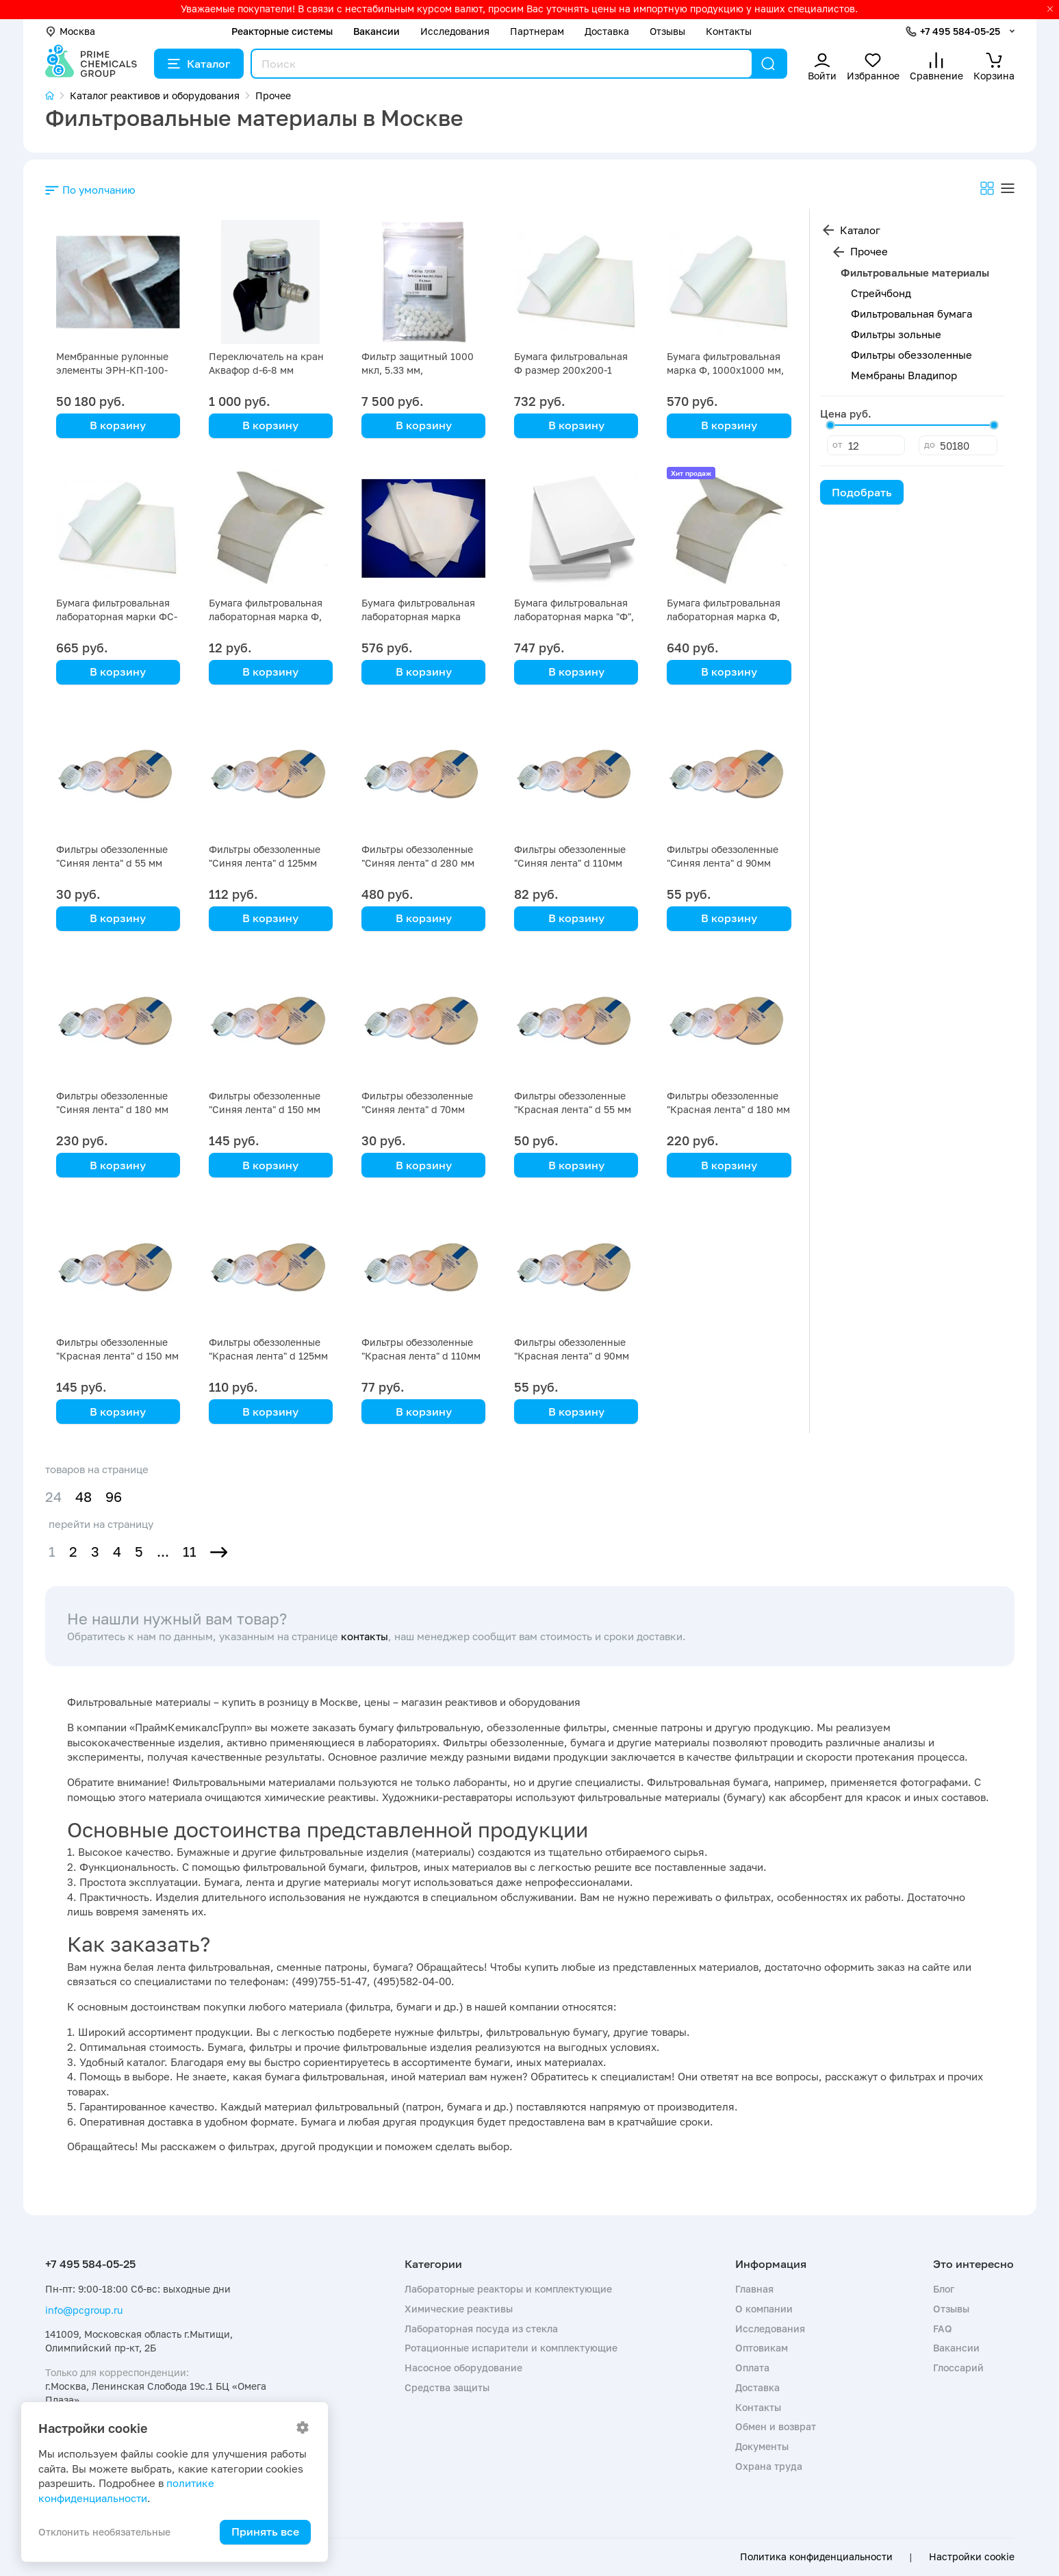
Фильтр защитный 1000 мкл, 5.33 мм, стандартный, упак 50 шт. (422, 370)
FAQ (942, 2328)
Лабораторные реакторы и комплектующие (508, 2289)
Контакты (729, 31)
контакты (364, 1636)
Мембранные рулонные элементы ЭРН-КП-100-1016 (112, 370)
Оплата (752, 2367)
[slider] (830, 425)
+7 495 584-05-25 (960, 31)
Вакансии (376, 31)
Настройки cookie (972, 2556)
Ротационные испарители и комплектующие (511, 2348)
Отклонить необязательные (104, 2532)
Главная (754, 2289)
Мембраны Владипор (904, 375)
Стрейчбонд (881, 293)
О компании (764, 2308)
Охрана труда (768, 2466)
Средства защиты (447, 2387)
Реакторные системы (282, 31)
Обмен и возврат (775, 2426)
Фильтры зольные (896, 334)
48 (83, 1497)
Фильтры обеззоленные (911, 354)
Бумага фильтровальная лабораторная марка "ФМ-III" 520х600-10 (418, 616)
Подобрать (862, 492)
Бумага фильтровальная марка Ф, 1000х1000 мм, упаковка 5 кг (725, 370)
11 (189, 1551)
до (929, 444)
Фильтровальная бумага (911, 313)
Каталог (199, 64)
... (163, 1551)
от (837, 444)
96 (113, 1497)
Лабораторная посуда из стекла (481, 2328)
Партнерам (537, 31)
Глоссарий (958, 2367)
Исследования (454, 31)
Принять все (265, 2531)
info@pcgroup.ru (84, 2310)
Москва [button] (70, 31)
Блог (943, 2289)
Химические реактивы (459, 2308)
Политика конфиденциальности (816, 2556)
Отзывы (667, 31)
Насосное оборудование (463, 2367)
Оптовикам (761, 2348)
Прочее (869, 251)
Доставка (607, 31)
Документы (762, 2446)
